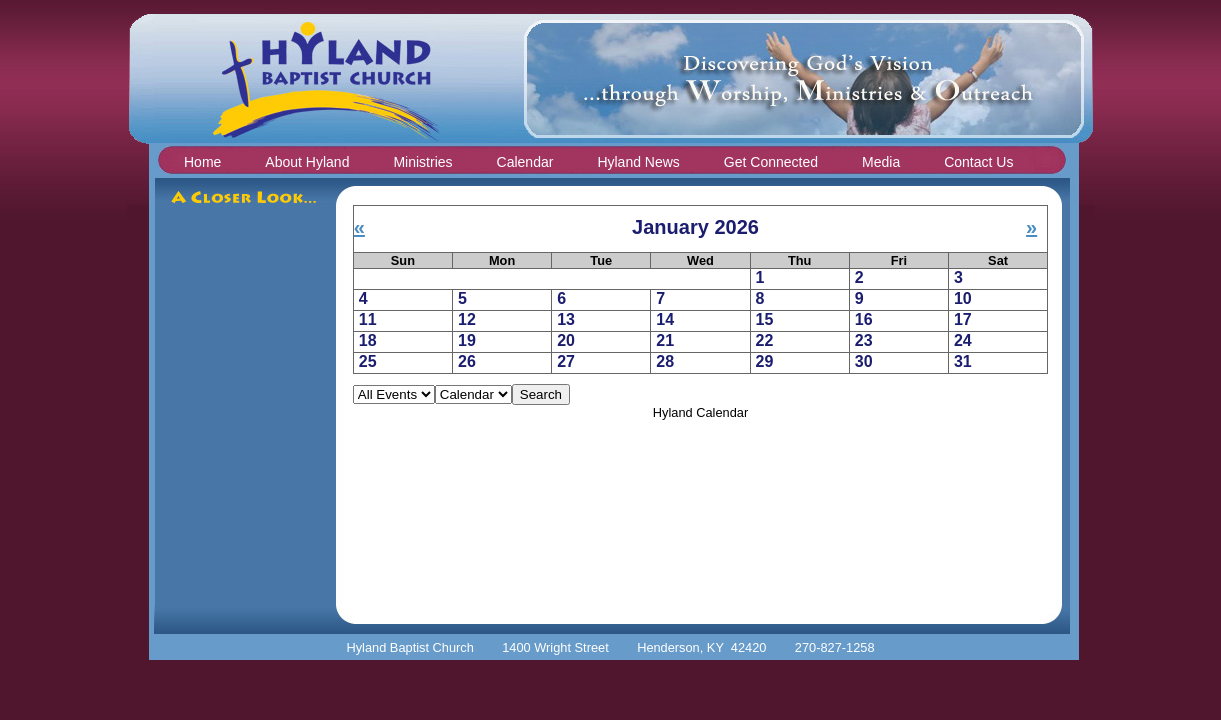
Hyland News (638, 162)
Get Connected (771, 162)
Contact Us (978, 162)
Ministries (422, 162)
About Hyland (307, 162)
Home (202, 162)
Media (881, 162)
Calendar (525, 162)
